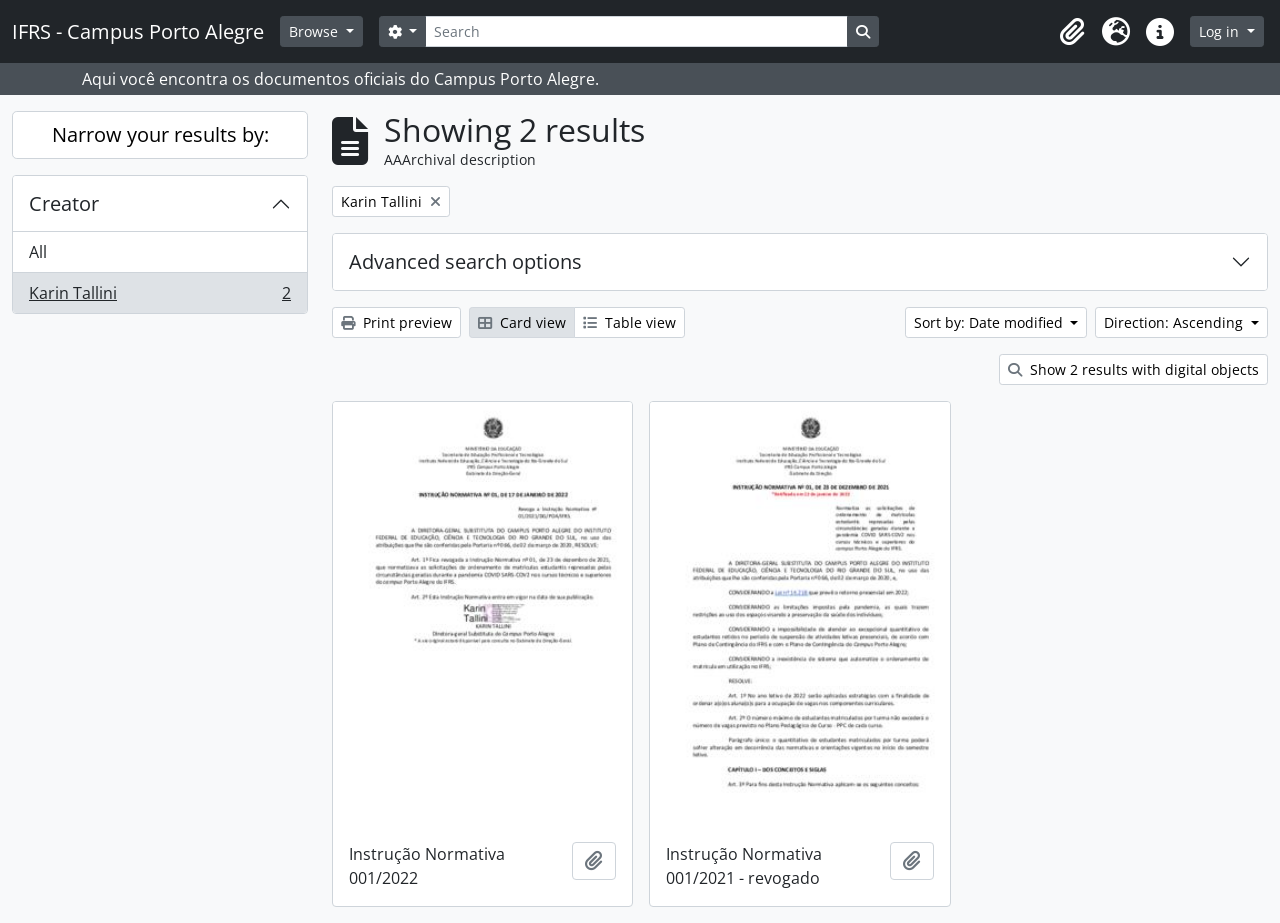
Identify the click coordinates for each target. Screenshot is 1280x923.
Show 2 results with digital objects (1133, 369)
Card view (522, 322)
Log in (1221, 31)
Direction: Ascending (1175, 322)
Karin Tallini (159, 297)
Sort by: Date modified (990, 322)
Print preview (396, 322)
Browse (315, 31)
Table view (629, 322)
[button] (1072, 32)
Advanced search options (465, 261)
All (38, 252)
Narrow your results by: (160, 134)
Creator (64, 203)
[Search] (636, 31)
